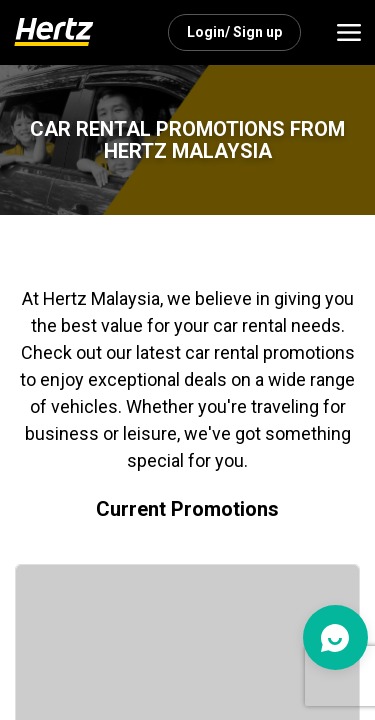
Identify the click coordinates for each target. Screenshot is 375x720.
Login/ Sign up (234, 32)
